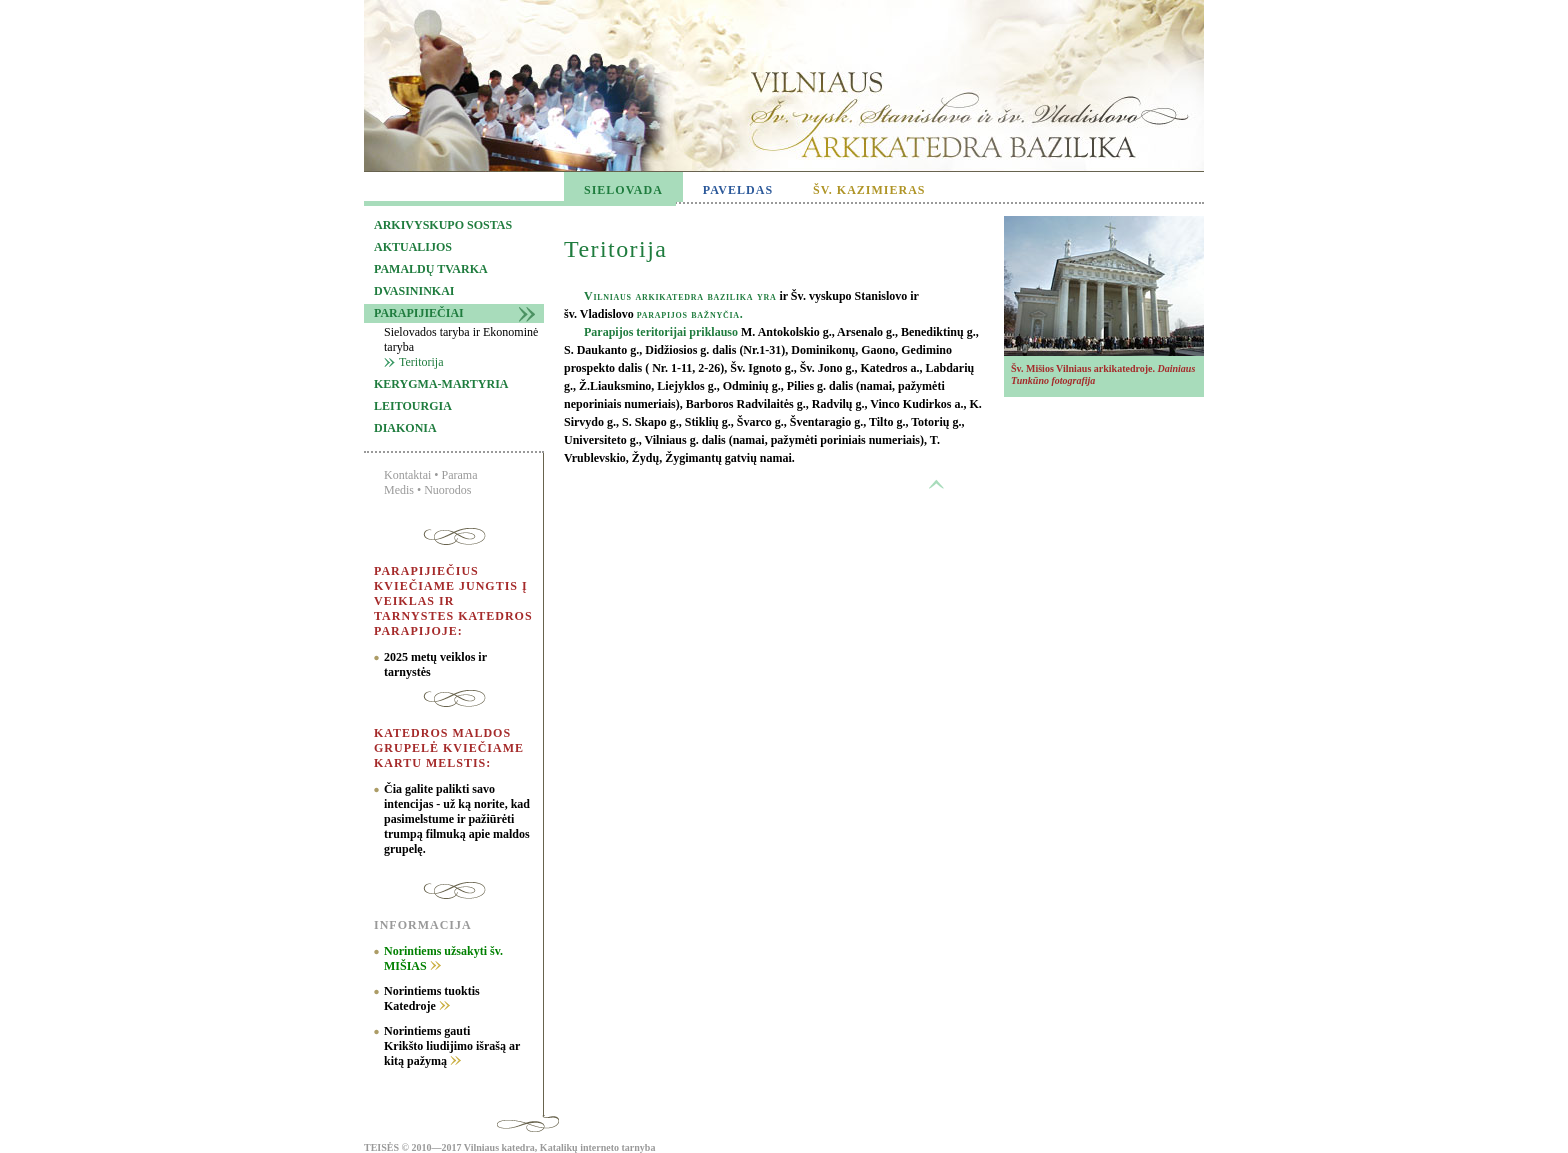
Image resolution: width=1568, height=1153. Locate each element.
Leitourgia (413, 406)
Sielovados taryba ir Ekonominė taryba (461, 339)
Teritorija (421, 362)
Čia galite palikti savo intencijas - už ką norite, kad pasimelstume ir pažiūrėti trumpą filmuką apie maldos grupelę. (457, 819)
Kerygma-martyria (441, 384)
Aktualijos (413, 247)
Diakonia (405, 428)
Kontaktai (407, 475)
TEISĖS (381, 1147)
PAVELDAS (738, 190)
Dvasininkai (414, 291)
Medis (399, 490)
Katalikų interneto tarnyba (598, 1147)
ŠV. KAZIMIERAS (869, 190)
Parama (460, 475)
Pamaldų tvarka (431, 269)
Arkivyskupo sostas (443, 225)
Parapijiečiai (419, 313)
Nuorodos (447, 490)
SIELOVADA (623, 190)
